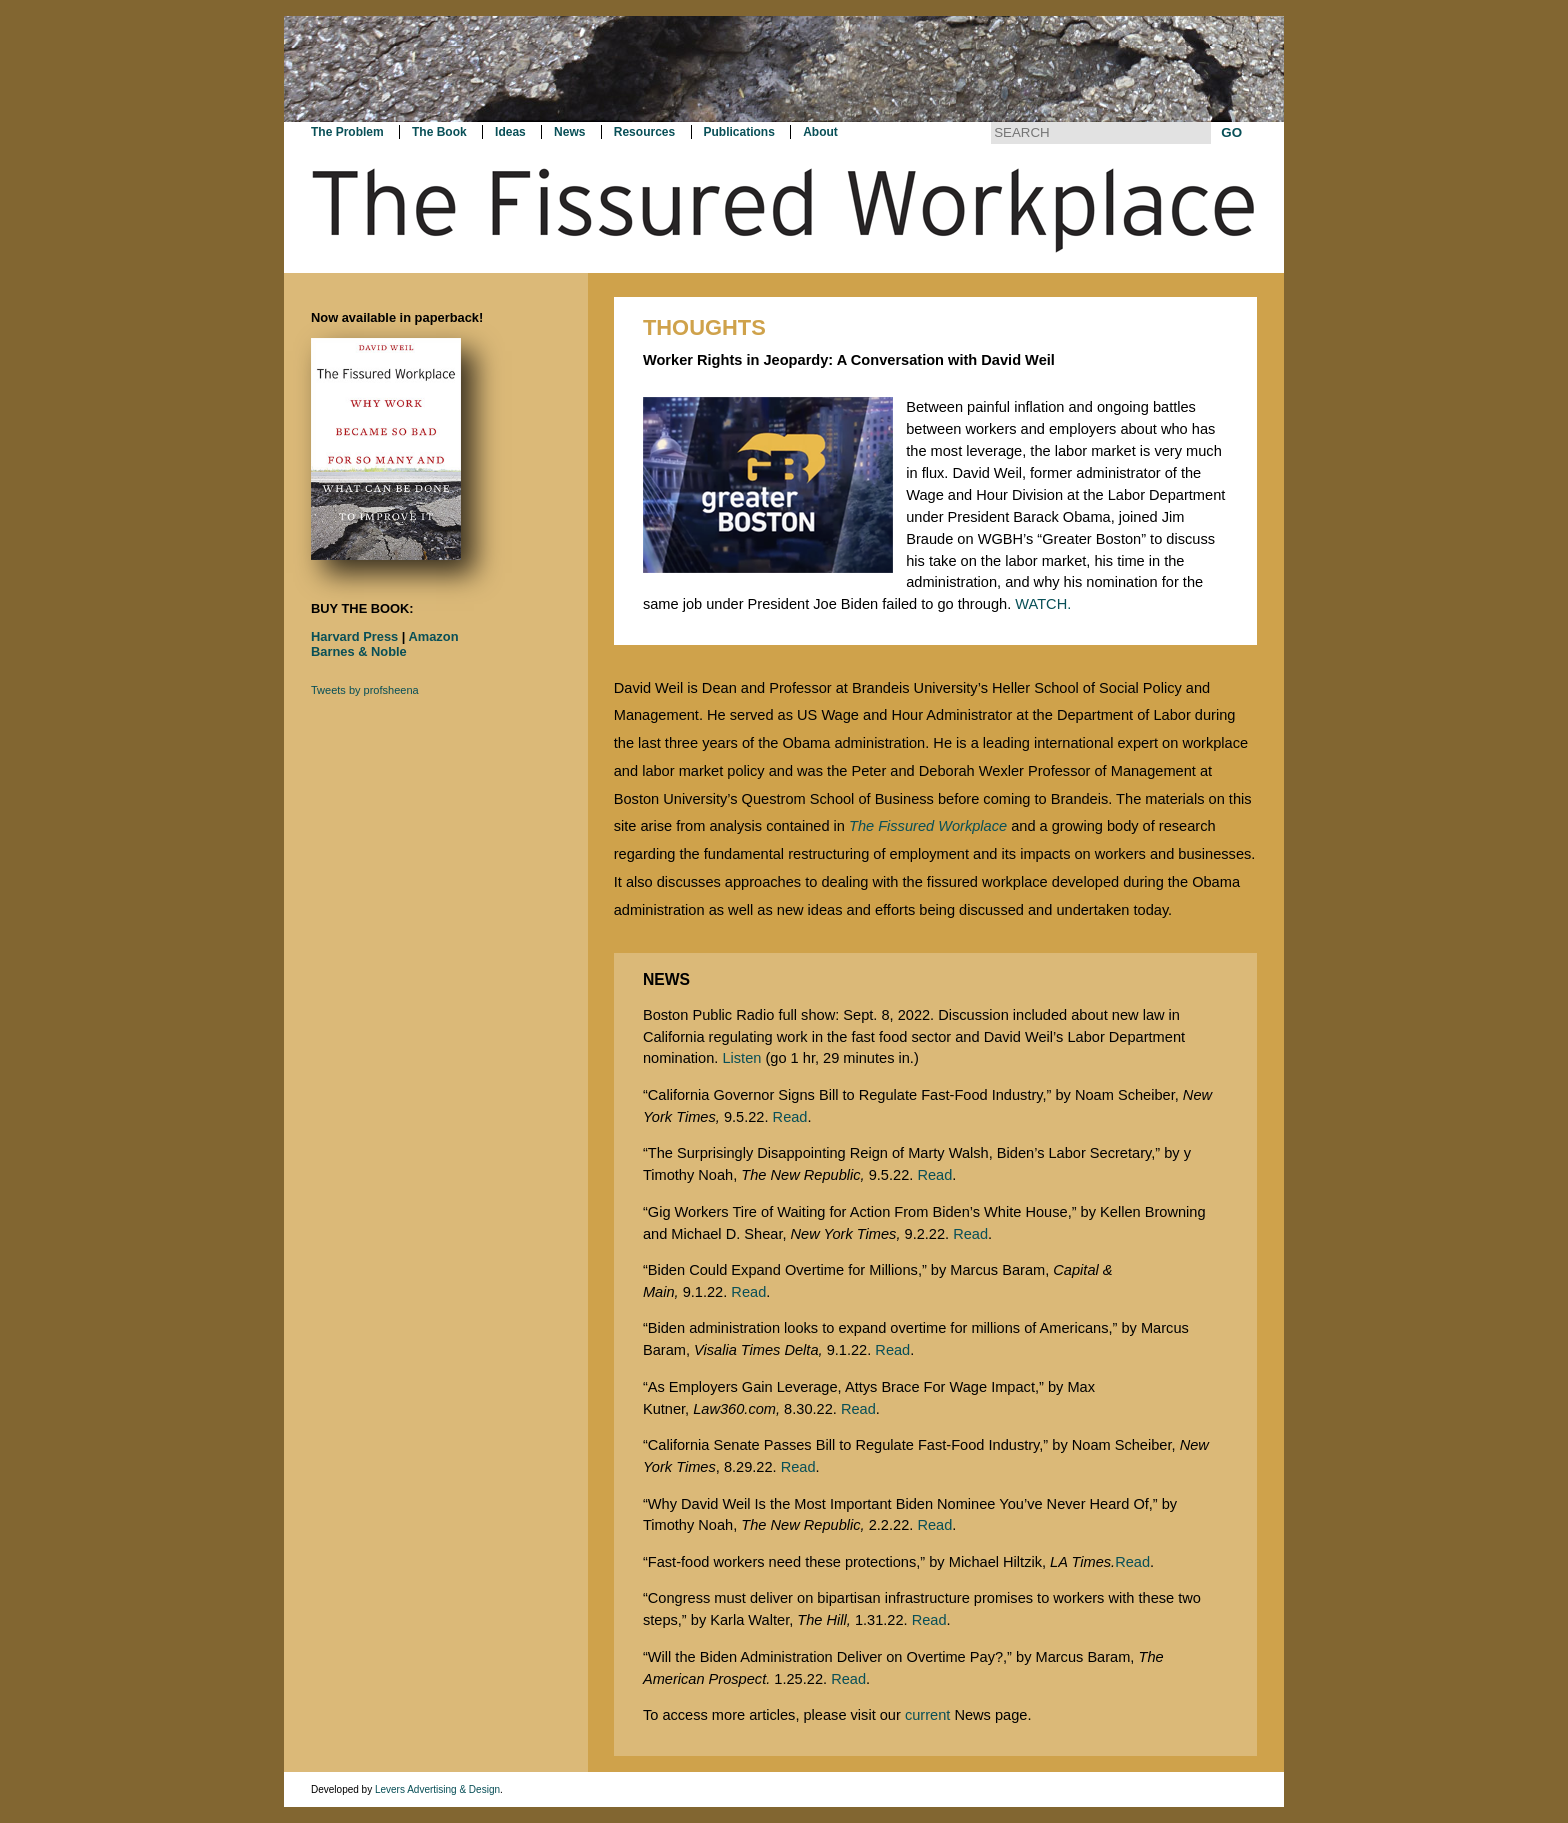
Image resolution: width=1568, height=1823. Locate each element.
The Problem (347, 132)
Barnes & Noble (359, 651)
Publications (739, 132)
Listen (741, 1058)
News (569, 132)
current (927, 1715)
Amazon (434, 636)
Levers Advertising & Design (437, 1789)
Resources (644, 132)
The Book (439, 132)
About (820, 132)
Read (790, 1117)
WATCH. (1043, 604)
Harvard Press (354, 636)
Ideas (510, 132)
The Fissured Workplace (928, 826)
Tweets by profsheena (365, 690)
